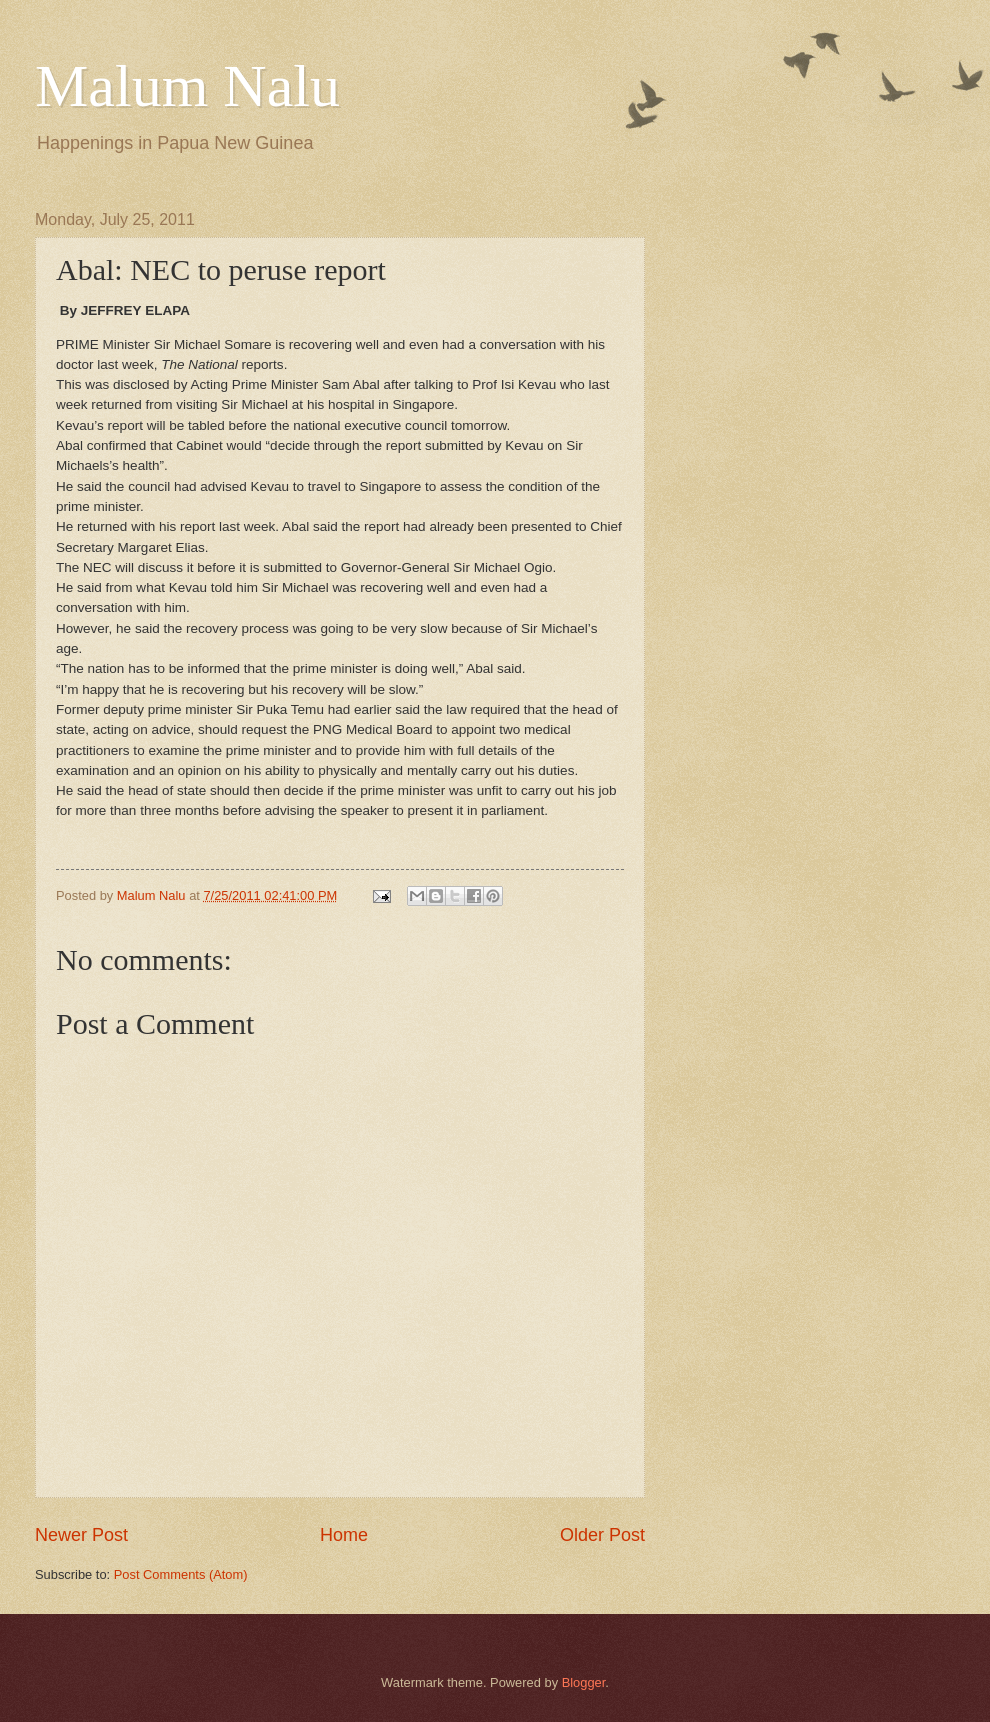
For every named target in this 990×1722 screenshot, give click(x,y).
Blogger (584, 1682)
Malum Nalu (187, 86)
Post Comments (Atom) (181, 1574)
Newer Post (81, 1535)
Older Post (602, 1535)
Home (344, 1535)
